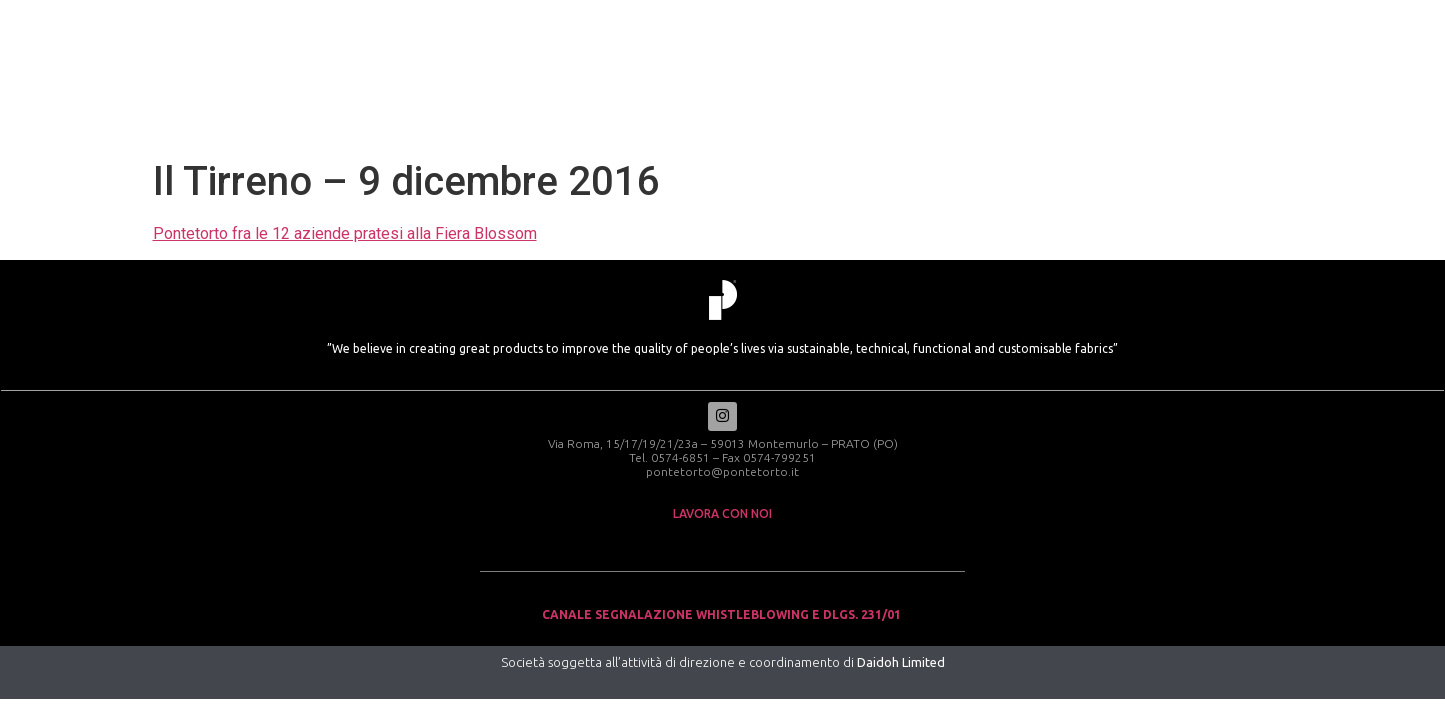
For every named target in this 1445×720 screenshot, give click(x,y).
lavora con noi (722, 515)
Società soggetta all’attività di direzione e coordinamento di (723, 664)
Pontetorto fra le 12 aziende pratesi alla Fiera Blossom (345, 233)
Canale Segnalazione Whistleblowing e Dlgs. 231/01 (723, 616)
